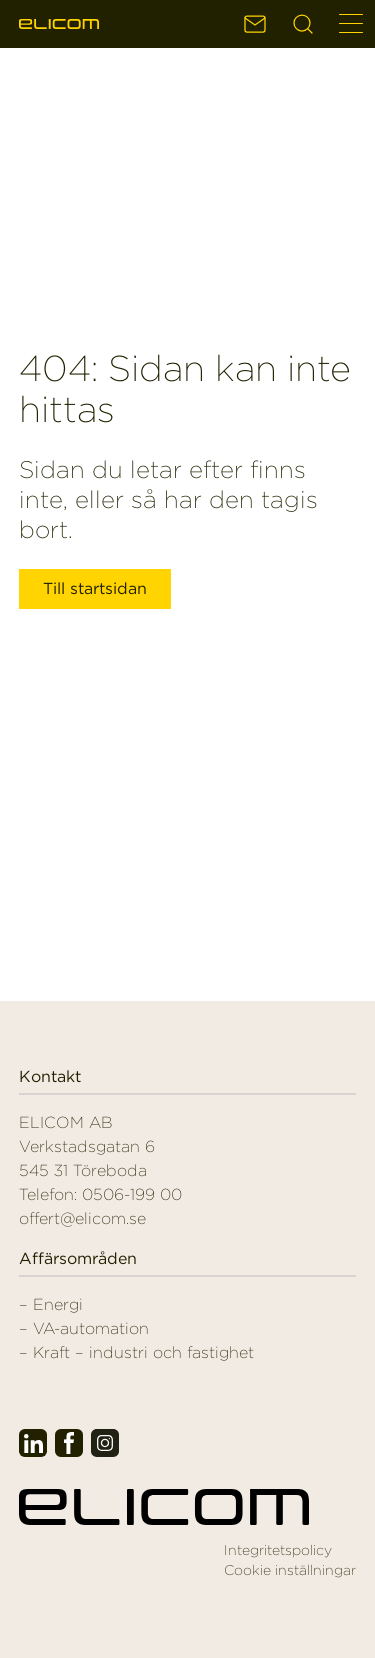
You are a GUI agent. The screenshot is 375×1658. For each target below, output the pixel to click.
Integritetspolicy (278, 1550)
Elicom (59, 24)
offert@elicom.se (82, 1218)
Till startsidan (95, 588)
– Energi (51, 1304)
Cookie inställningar (290, 1570)
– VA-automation (84, 1328)
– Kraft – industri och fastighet (136, 1352)
